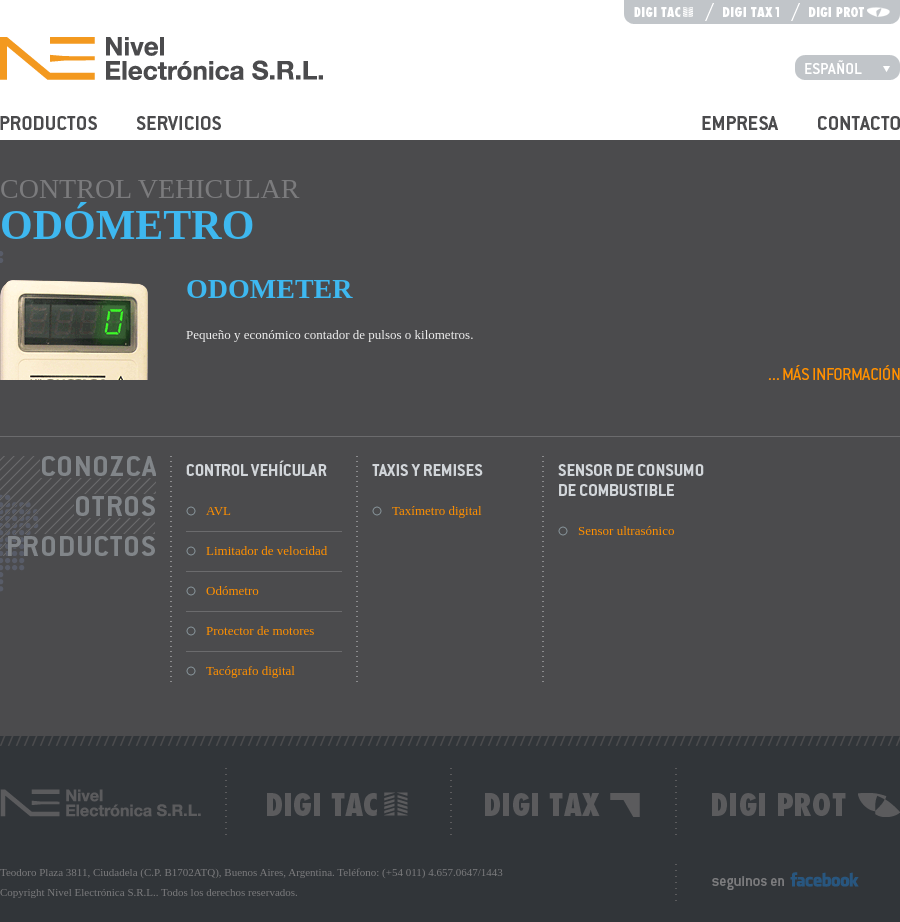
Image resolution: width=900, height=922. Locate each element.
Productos (26, 134)
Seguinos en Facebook (770, 889)
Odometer (269, 288)
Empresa (724, 134)
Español (852, 67)
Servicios (161, 134)
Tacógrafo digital (250, 670)
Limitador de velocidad (266, 550)
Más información (834, 372)
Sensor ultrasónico (626, 530)
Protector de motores (260, 630)
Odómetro (232, 590)
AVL (218, 510)
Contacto (841, 134)
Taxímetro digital (437, 510)
